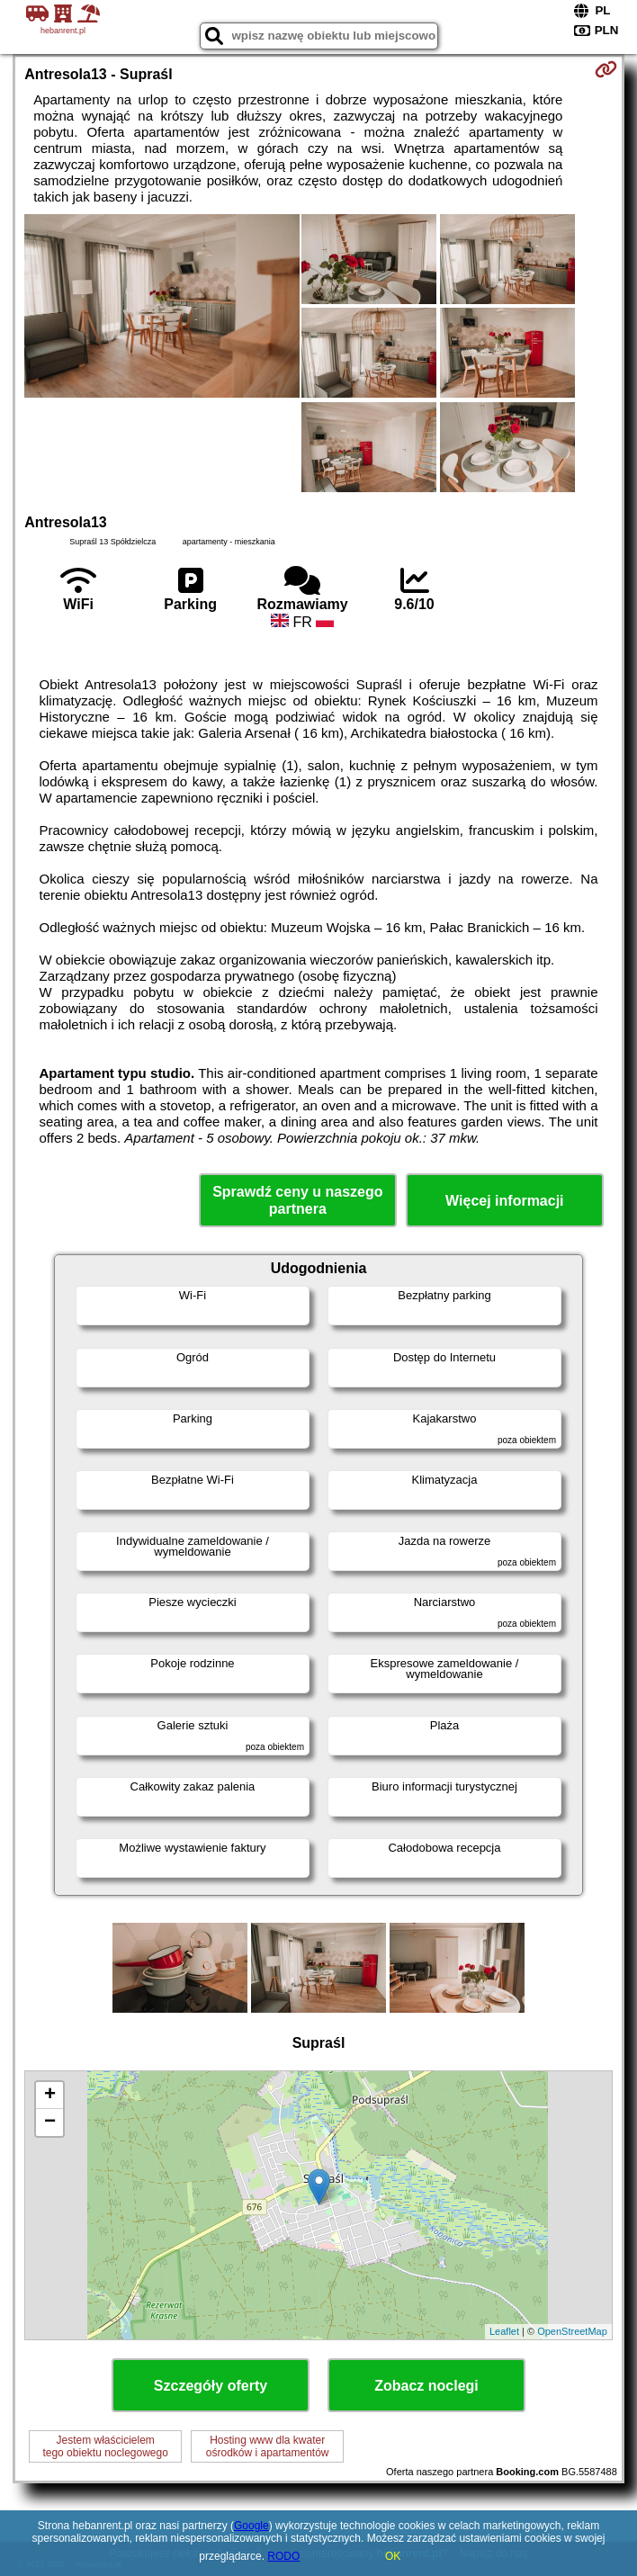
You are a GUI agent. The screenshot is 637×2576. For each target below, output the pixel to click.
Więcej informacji (504, 1200)
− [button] (50, 2122)
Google (251, 2525)
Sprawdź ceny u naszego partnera (297, 1200)
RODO (283, 2556)
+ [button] (50, 2095)
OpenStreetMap (572, 2331)
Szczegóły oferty (210, 2385)
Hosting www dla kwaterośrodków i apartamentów (267, 2446)
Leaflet (504, 2331)
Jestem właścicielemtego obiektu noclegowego (104, 2446)
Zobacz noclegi (426, 2385)
